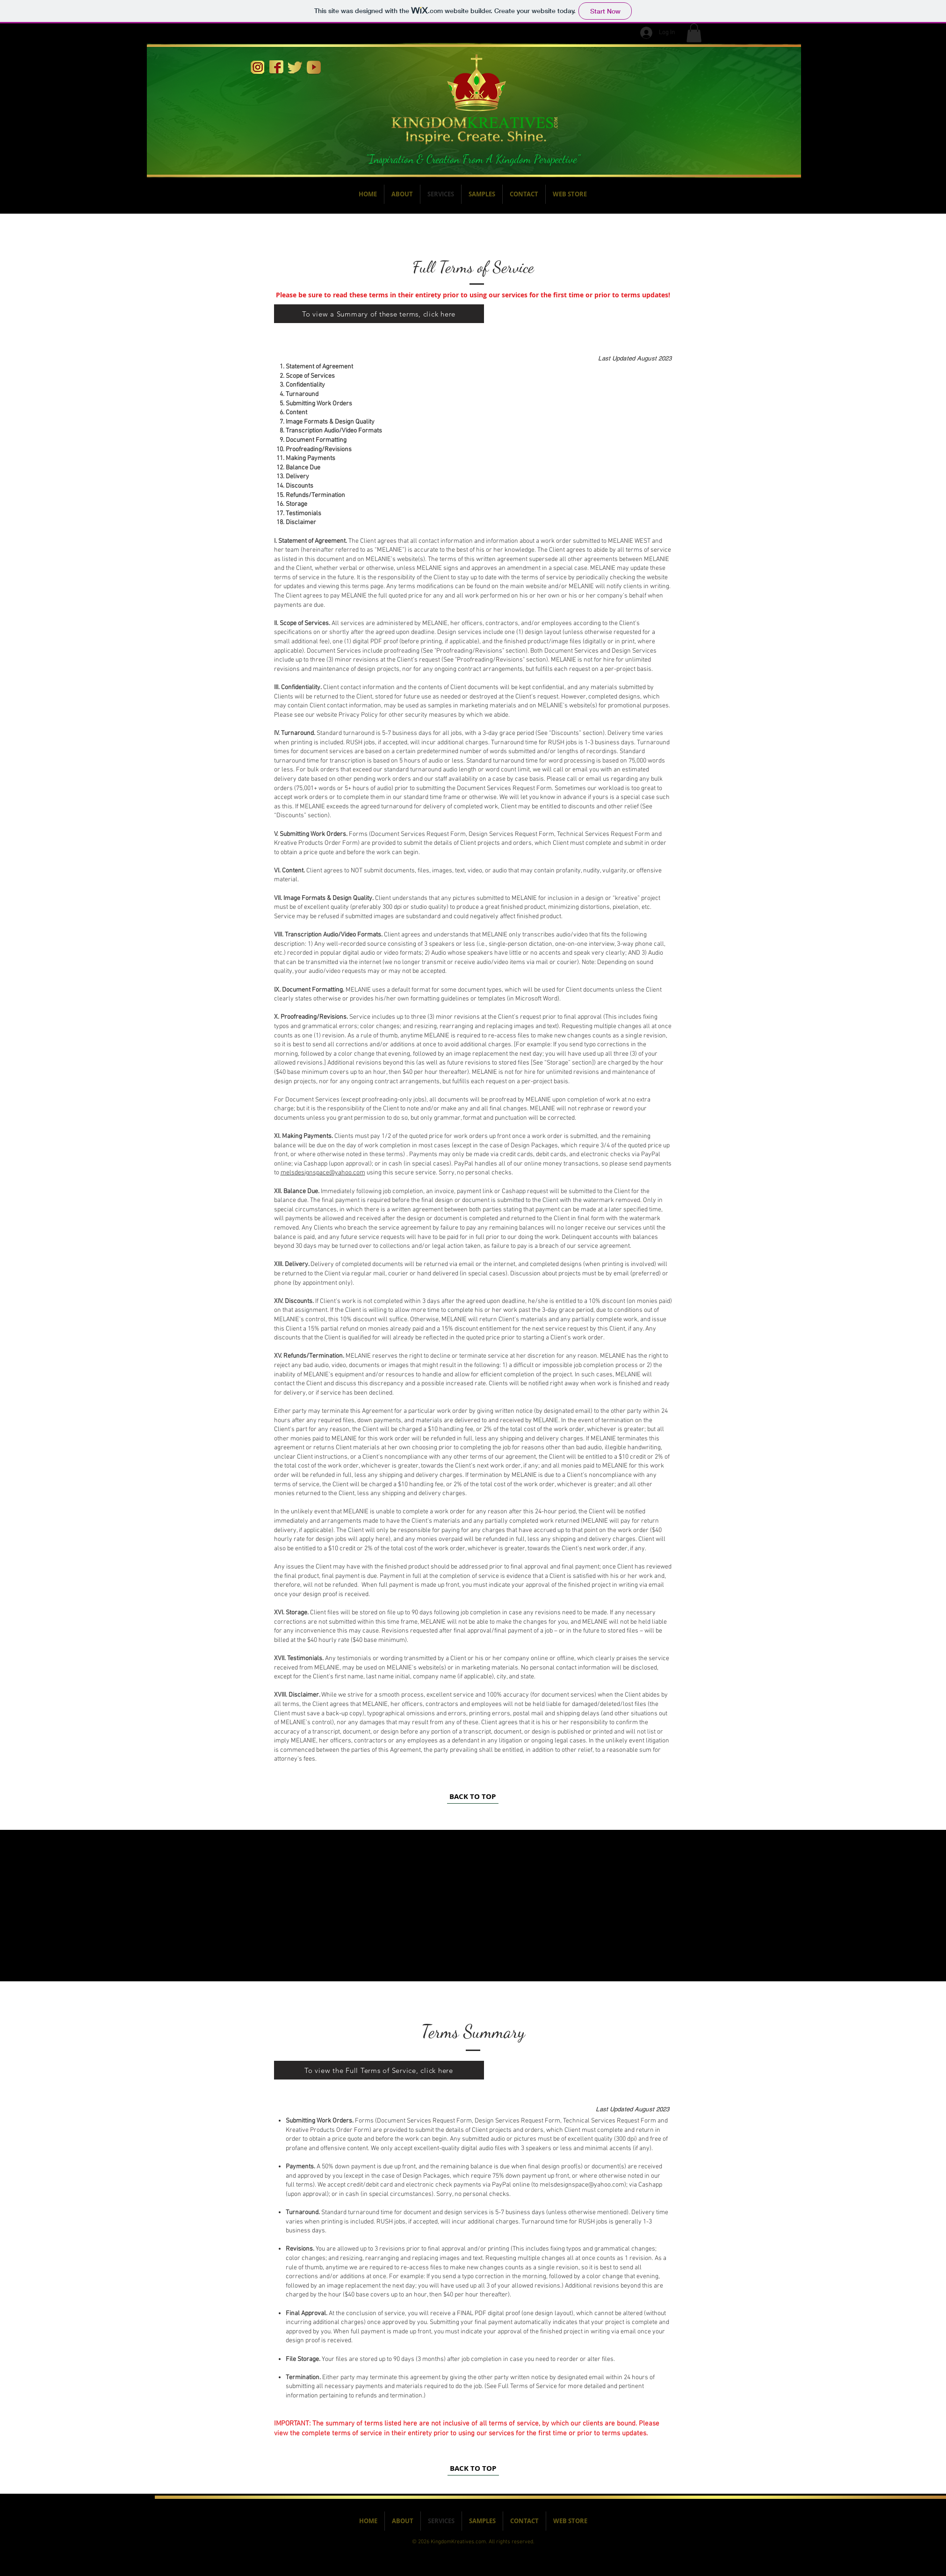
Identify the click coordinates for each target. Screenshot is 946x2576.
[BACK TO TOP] (472, 1797)
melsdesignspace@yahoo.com (323, 1173)
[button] (694, 33)
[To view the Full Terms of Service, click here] (379, 2070)
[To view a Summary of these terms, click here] (379, 313)
